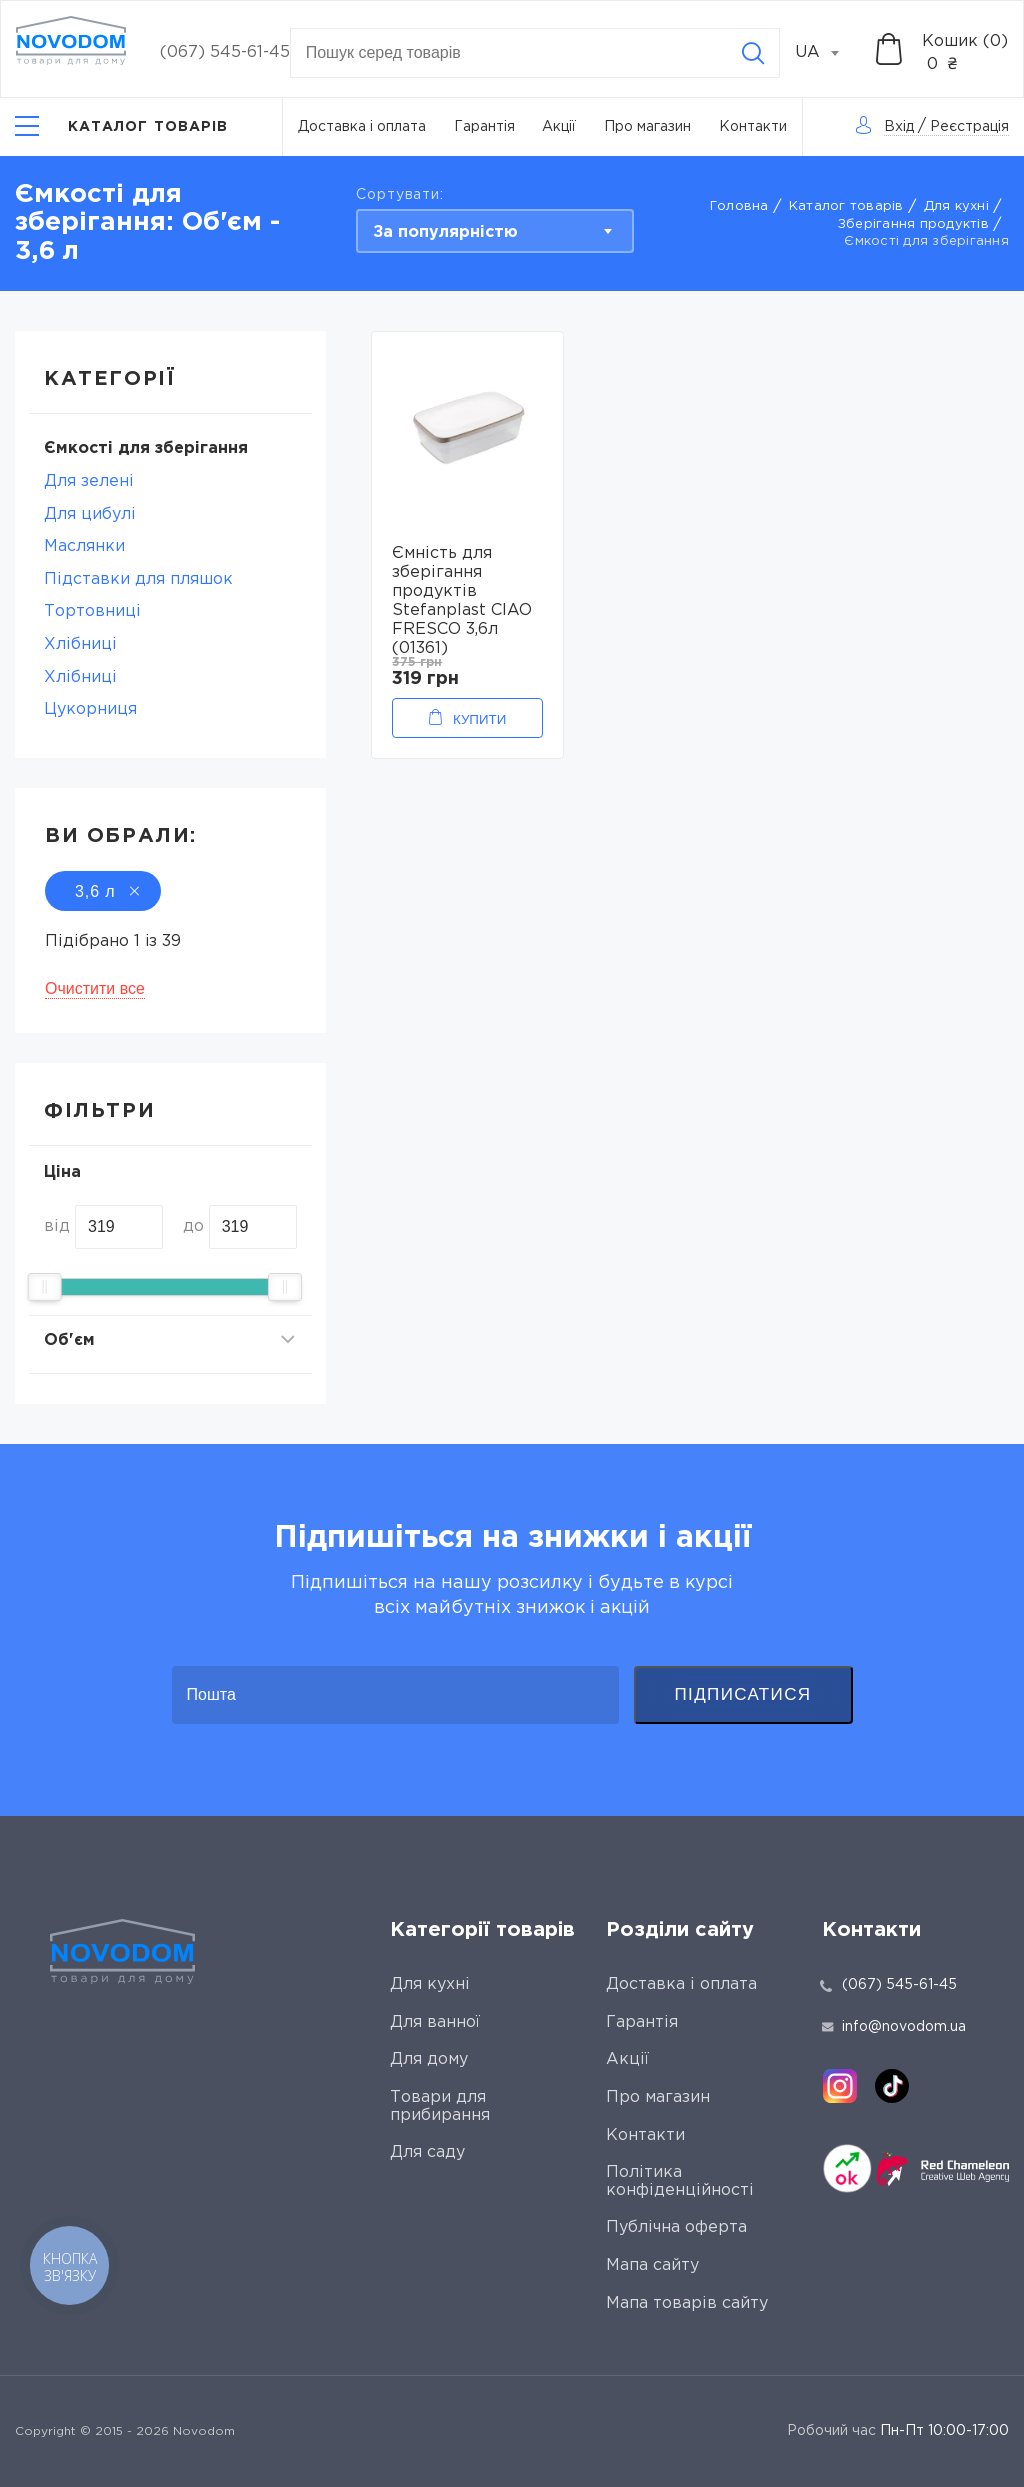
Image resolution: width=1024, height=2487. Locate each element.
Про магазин (647, 127)
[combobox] (828, 53)
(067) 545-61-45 (225, 52)
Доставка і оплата (362, 127)
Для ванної (435, 2022)
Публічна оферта (676, 2227)
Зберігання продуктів (913, 224)
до (193, 1226)
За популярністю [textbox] (445, 232)
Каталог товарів (846, 206)
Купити (479, 719)
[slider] (45, 1287)
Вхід (899, 127)
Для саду (427, 2152)
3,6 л (103, 891)
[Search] (753, 53)
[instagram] (840, 2086)
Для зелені (89, 481)
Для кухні (956, 206)
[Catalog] (122, 126)
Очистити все (95, 988)
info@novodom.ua (894, 2027)
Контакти (753, 127)
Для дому (429, 2059)
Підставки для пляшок (138, 579)
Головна (739, 206)
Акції (559, 127)
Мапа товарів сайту (687, 2303)
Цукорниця (90, 709)
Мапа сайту (652, 2265)
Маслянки (84, 546)
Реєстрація (969, 127)
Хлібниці (80, 644)
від (57, 1226)
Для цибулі (90, 514)
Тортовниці (92, 611)
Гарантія (484, 127)
